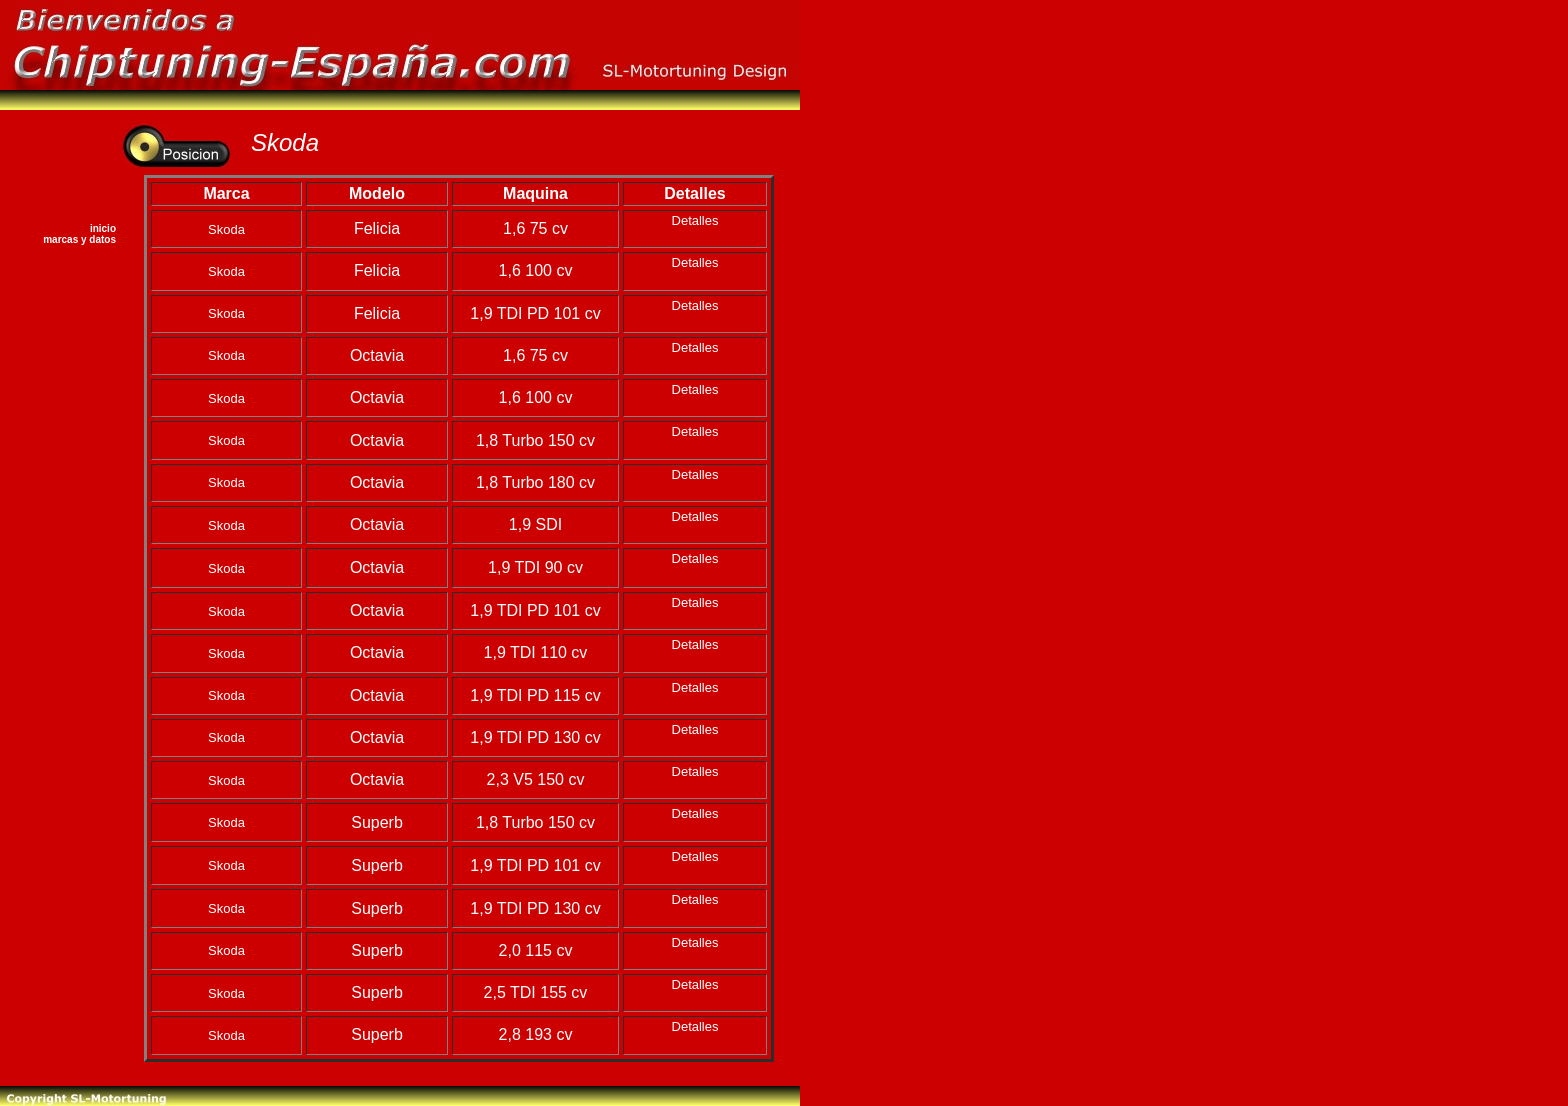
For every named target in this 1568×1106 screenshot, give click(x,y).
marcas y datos (79, 239)
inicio (103, 228)
